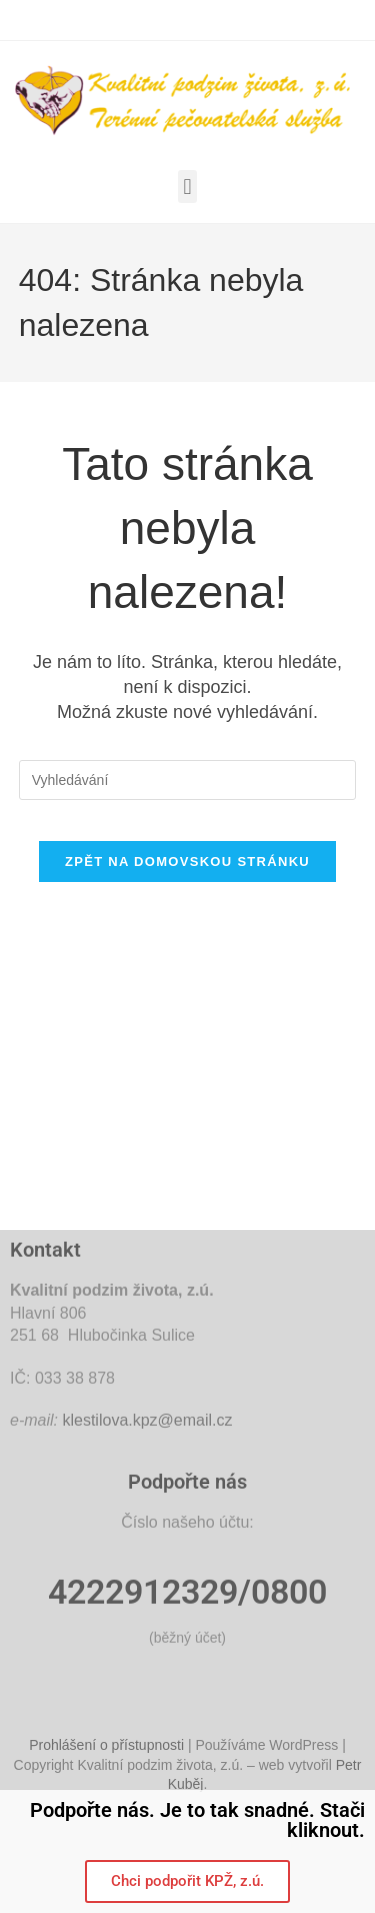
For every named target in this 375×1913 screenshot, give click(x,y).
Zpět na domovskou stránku (187, 861)
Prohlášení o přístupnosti (106, 1765)
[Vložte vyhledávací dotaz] (188, 780)
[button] (187, 186)
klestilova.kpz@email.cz (147, 1561)
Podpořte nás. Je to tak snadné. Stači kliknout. (197, 1820)
